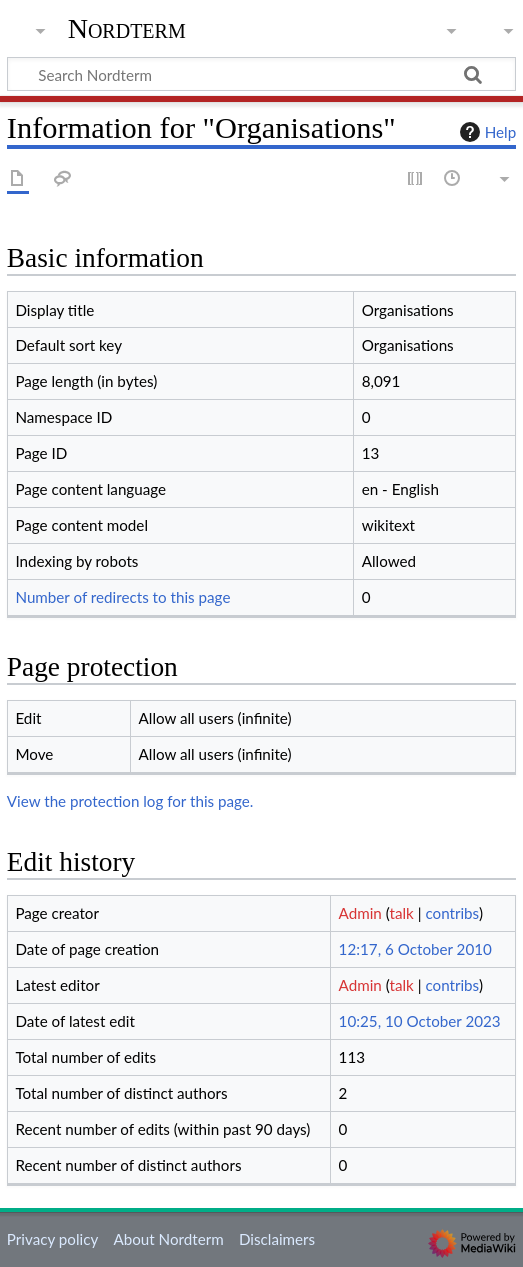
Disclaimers (277, 1239)
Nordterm (127, 29)
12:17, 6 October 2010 (415, 949)
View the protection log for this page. (130, 801)
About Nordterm (168, 1239)
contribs (451, 913)
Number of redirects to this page (122, 597)
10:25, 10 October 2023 (420, 1021)
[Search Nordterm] (261, 74)
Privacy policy (52, 1239)
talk (402, 913)
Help (485, 132)
